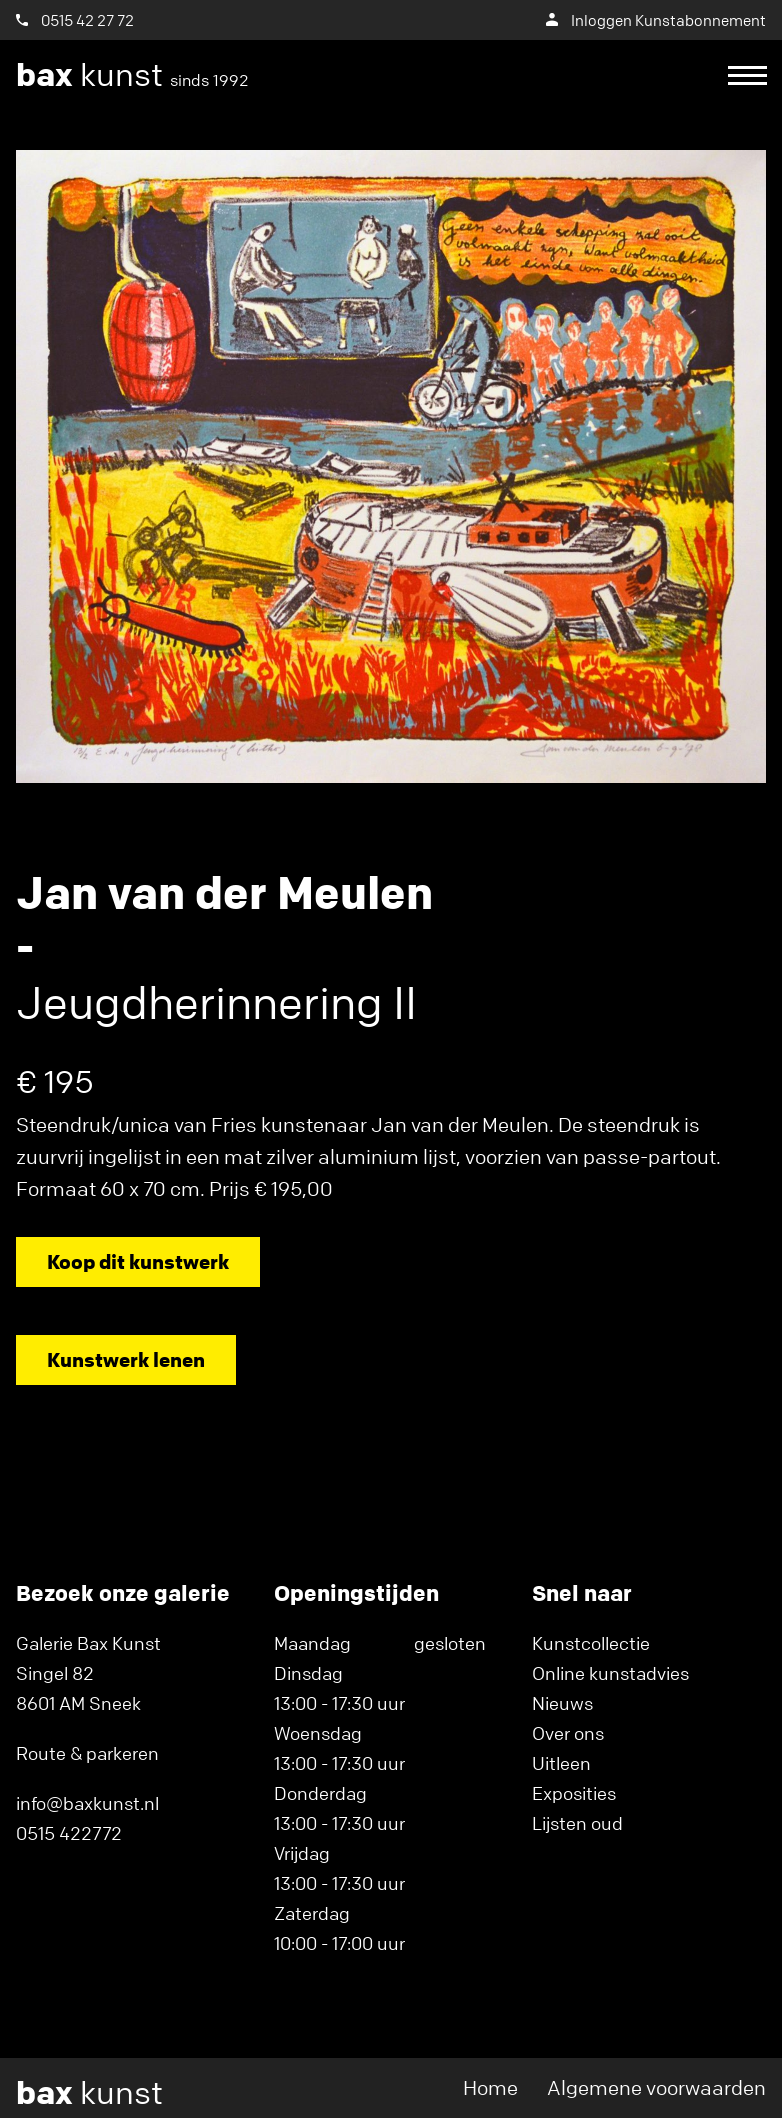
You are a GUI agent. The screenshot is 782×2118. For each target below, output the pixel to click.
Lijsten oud (577, 1823)
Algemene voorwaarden (656, 2087)
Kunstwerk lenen (126, 1359)
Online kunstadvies (610, 1673)
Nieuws (562, 1703)
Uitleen (561, 1763)
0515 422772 (69, 1833)
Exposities (574, 1793)
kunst (132, 75)
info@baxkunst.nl (87, 1803)
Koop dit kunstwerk (138, 1261)
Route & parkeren (87, 1753)
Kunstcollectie (591, 1643)
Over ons (568, 1733)
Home (490, 2087)
